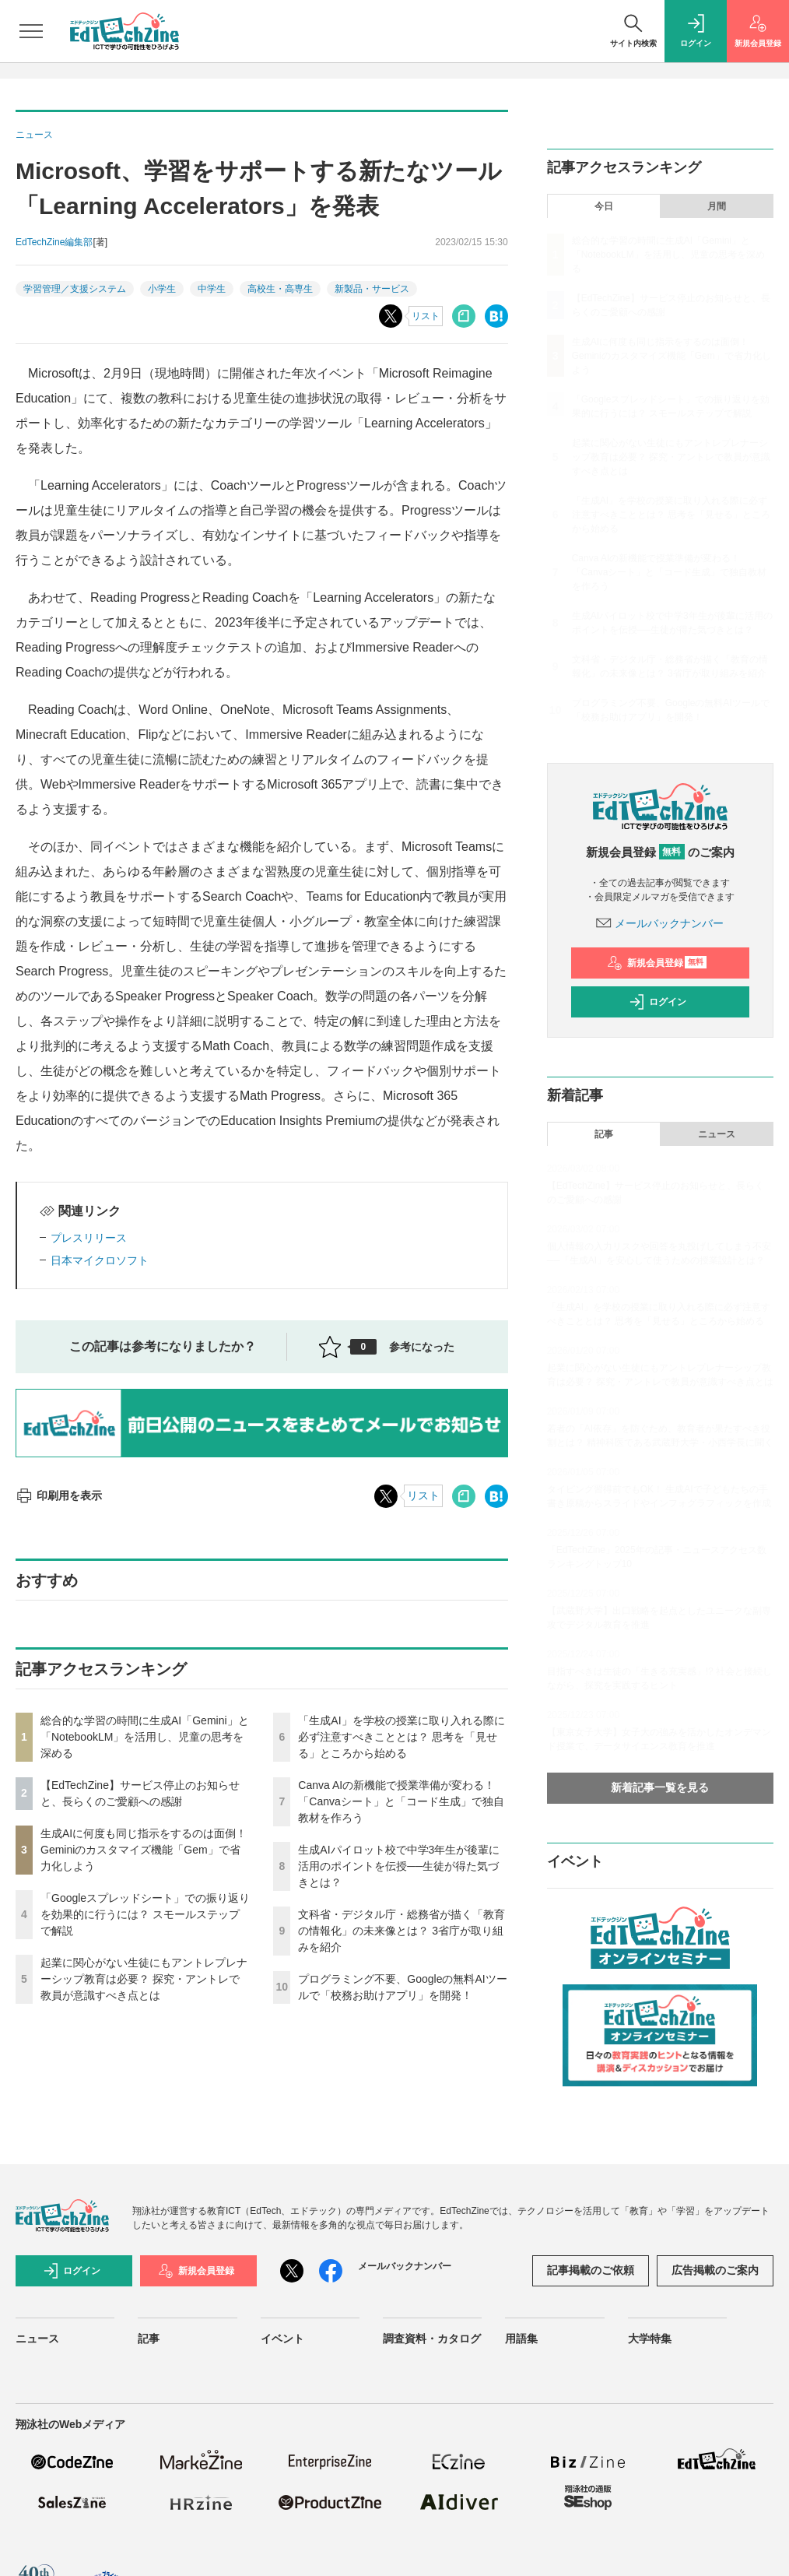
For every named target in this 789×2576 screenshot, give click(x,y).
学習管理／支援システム (74, 288)
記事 (603, 1134)
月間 (716, 206)
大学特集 (650, 2338)
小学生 (162, 288)
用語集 (521, 2338)
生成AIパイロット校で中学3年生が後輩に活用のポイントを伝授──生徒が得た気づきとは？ (399, 1866)
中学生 (212, 288)
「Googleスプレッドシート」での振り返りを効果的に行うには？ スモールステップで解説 (145, 1914)
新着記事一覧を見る (660, 1787)
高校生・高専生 (280, 288)
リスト (426, 316)
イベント (282, 2338)
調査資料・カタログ (432, 2338)
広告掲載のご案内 (715, 2270)
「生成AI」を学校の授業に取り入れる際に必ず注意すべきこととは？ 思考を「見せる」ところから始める (401, 1736)
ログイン (657, 1002)
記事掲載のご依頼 (590, 2270)
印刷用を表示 (59, 1495)
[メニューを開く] (31, 31)
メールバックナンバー (660, 923)
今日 (603, 206)
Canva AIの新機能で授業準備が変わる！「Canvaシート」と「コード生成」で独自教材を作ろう (400, 1801)
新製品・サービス (372, 288)
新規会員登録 (657, 963)
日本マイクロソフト (100, 1260)
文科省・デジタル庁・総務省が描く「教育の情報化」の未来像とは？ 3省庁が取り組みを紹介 (401, 1930)
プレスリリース (89, 1238)
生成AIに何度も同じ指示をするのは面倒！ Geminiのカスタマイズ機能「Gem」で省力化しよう (143, 1849)
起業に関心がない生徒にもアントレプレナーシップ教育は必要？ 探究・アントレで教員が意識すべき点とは (143, 1978)
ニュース (716, 1134)
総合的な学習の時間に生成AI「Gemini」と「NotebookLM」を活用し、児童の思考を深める (144, 1736)
